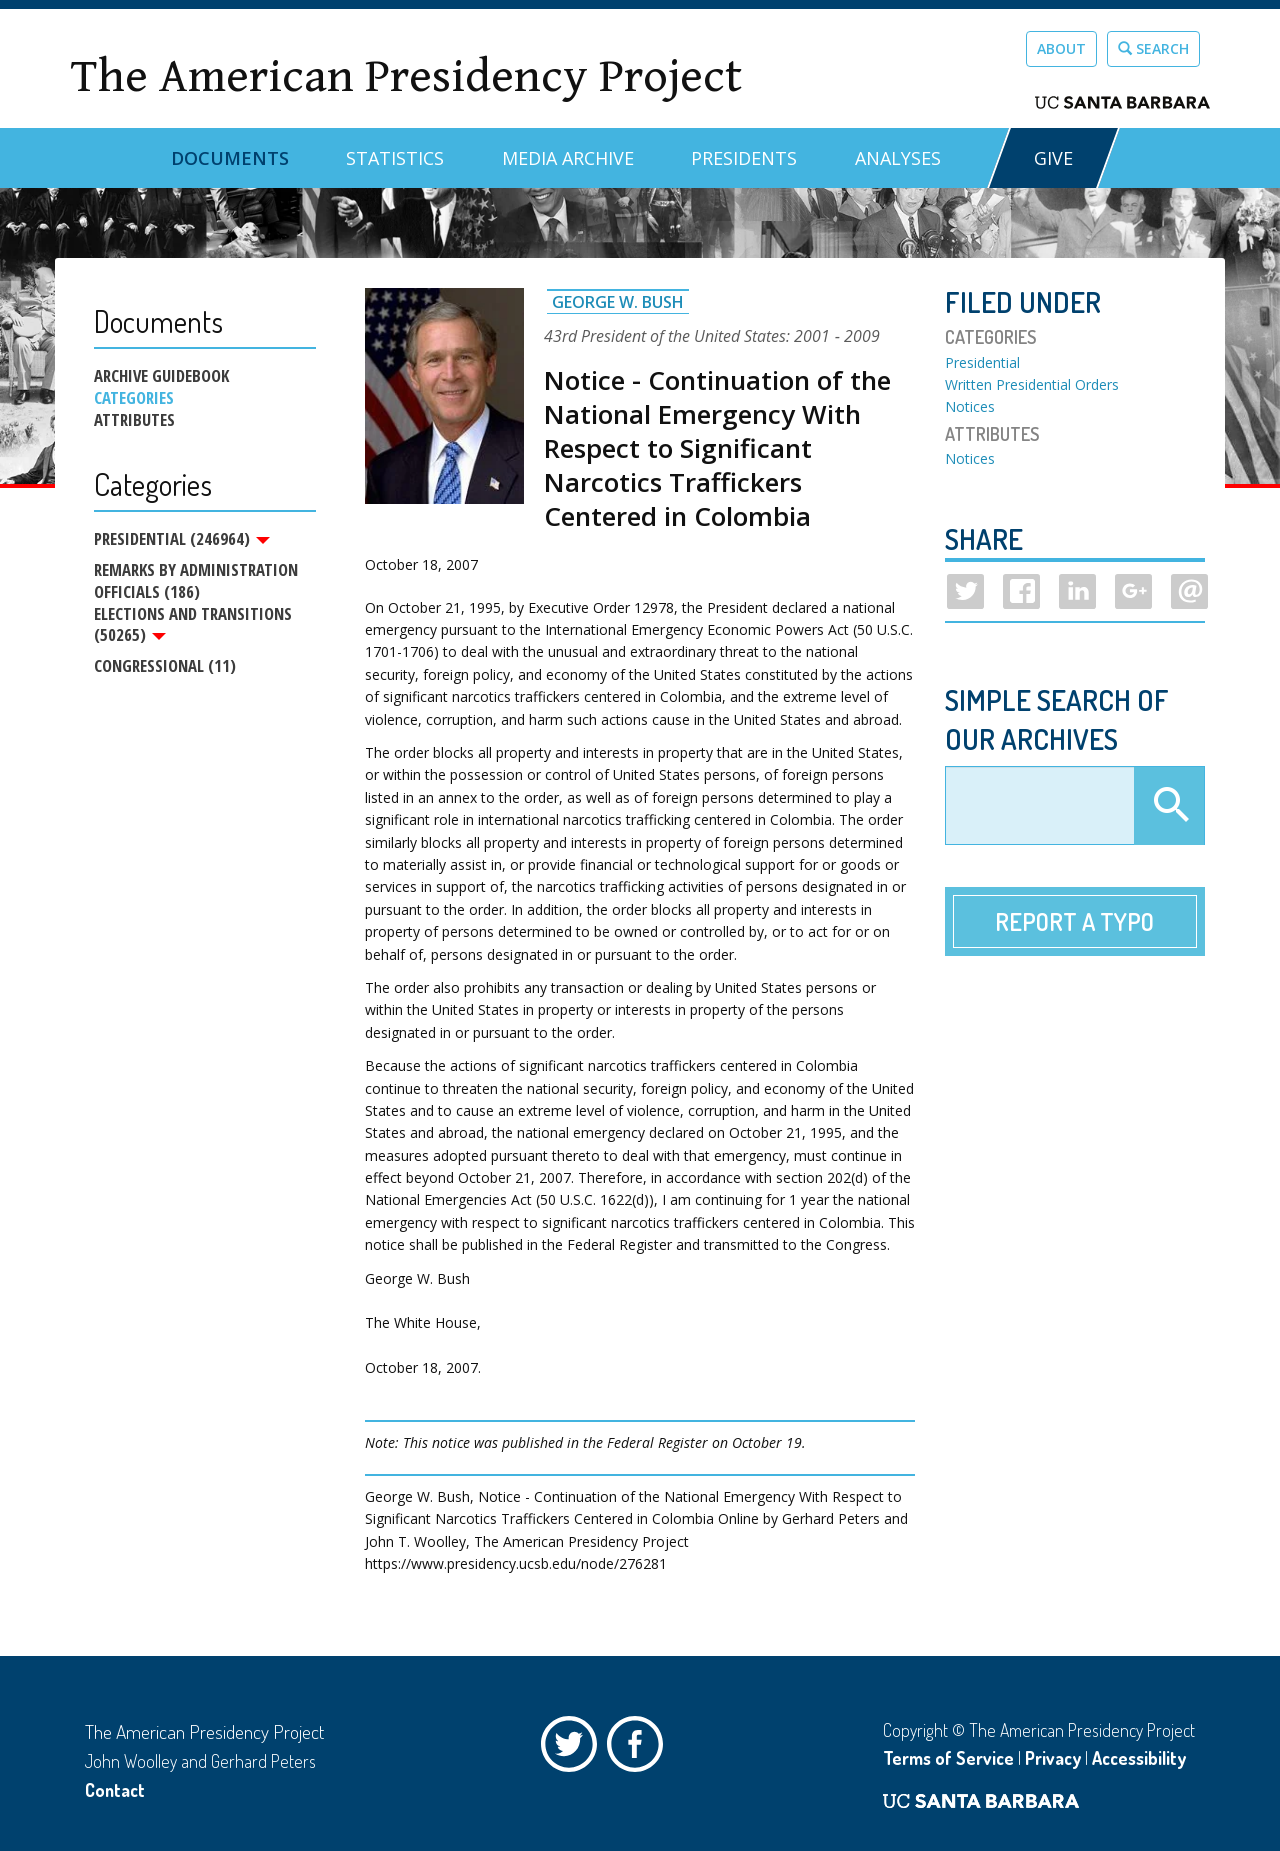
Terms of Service (948, 1758)
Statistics (395, 158)
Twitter (574, 1749)
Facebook (640, 1749)
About (1061, 48)
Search (1153, 48)
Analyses (898, 158)
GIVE (1053, 158)
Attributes (134, 420)
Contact (115, 1790)
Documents (230, 158)
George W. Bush (618, 302)
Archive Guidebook (161, 376)
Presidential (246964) (182, 539)
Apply (1169, 806)
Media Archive (568, 158)
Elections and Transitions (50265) (193, 626)
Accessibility (1139, 1758)
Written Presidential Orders (1032, 384)
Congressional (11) (165, 668)
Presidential (982, 362)
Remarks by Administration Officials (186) (196, 581)
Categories (134, 398)
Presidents (744, 158)
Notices (970, 406)
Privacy (1053, 1758)
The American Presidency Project (406, 76)
